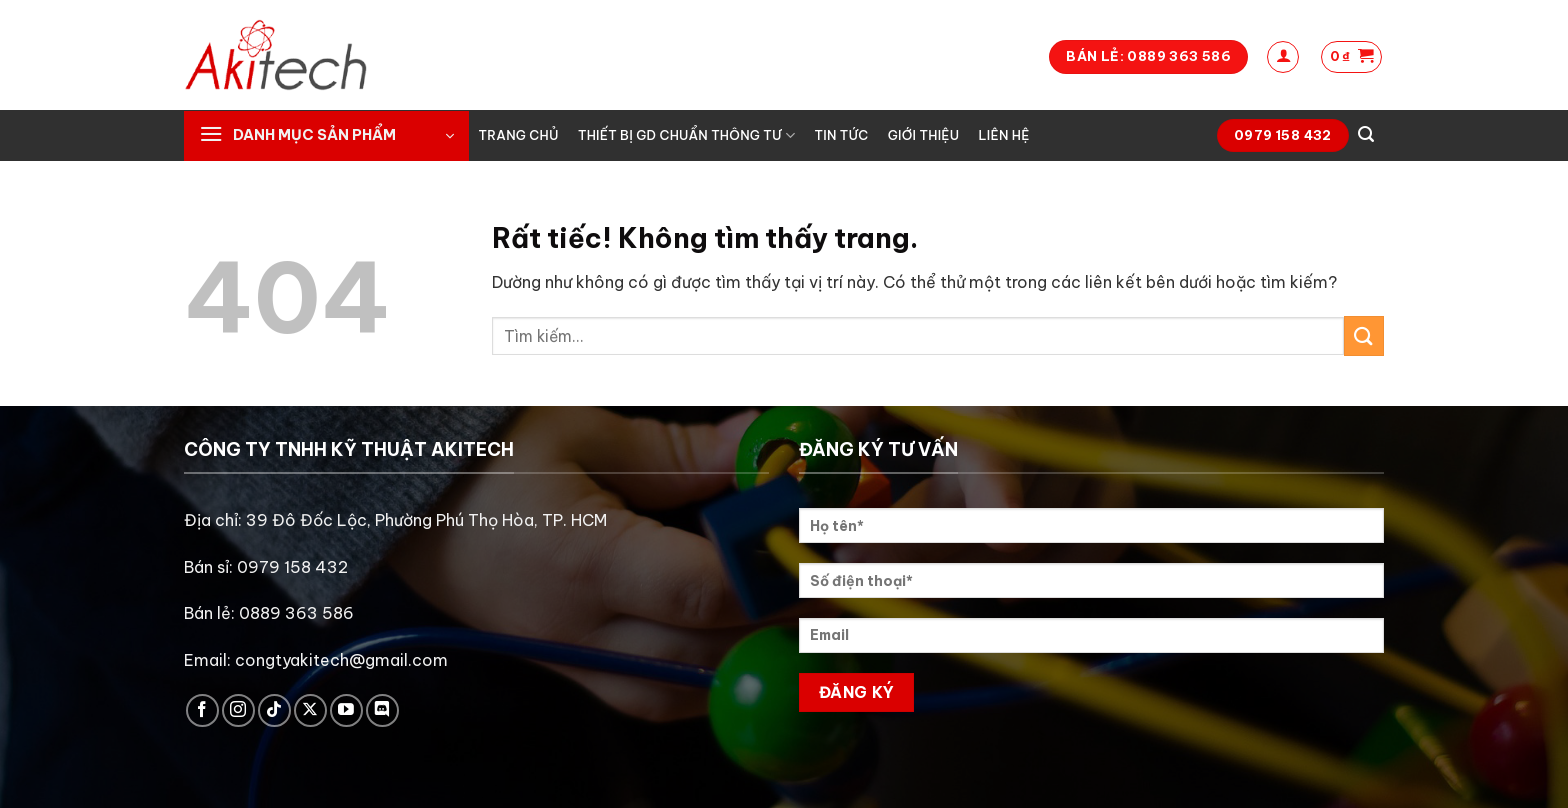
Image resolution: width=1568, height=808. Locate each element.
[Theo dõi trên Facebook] (202, 710)
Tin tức (842, 135)
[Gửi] (1364, 335)
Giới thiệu (924, 135)
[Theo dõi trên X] (310, 710)
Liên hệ (1003, 135)
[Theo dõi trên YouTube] (346, 710)
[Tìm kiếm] (1366, 134)
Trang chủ (519, 135)
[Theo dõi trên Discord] (382, 710)
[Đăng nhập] (1283, 57)
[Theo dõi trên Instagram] (238, 710)
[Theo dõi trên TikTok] (274, 710)
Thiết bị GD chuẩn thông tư (686, 135)
